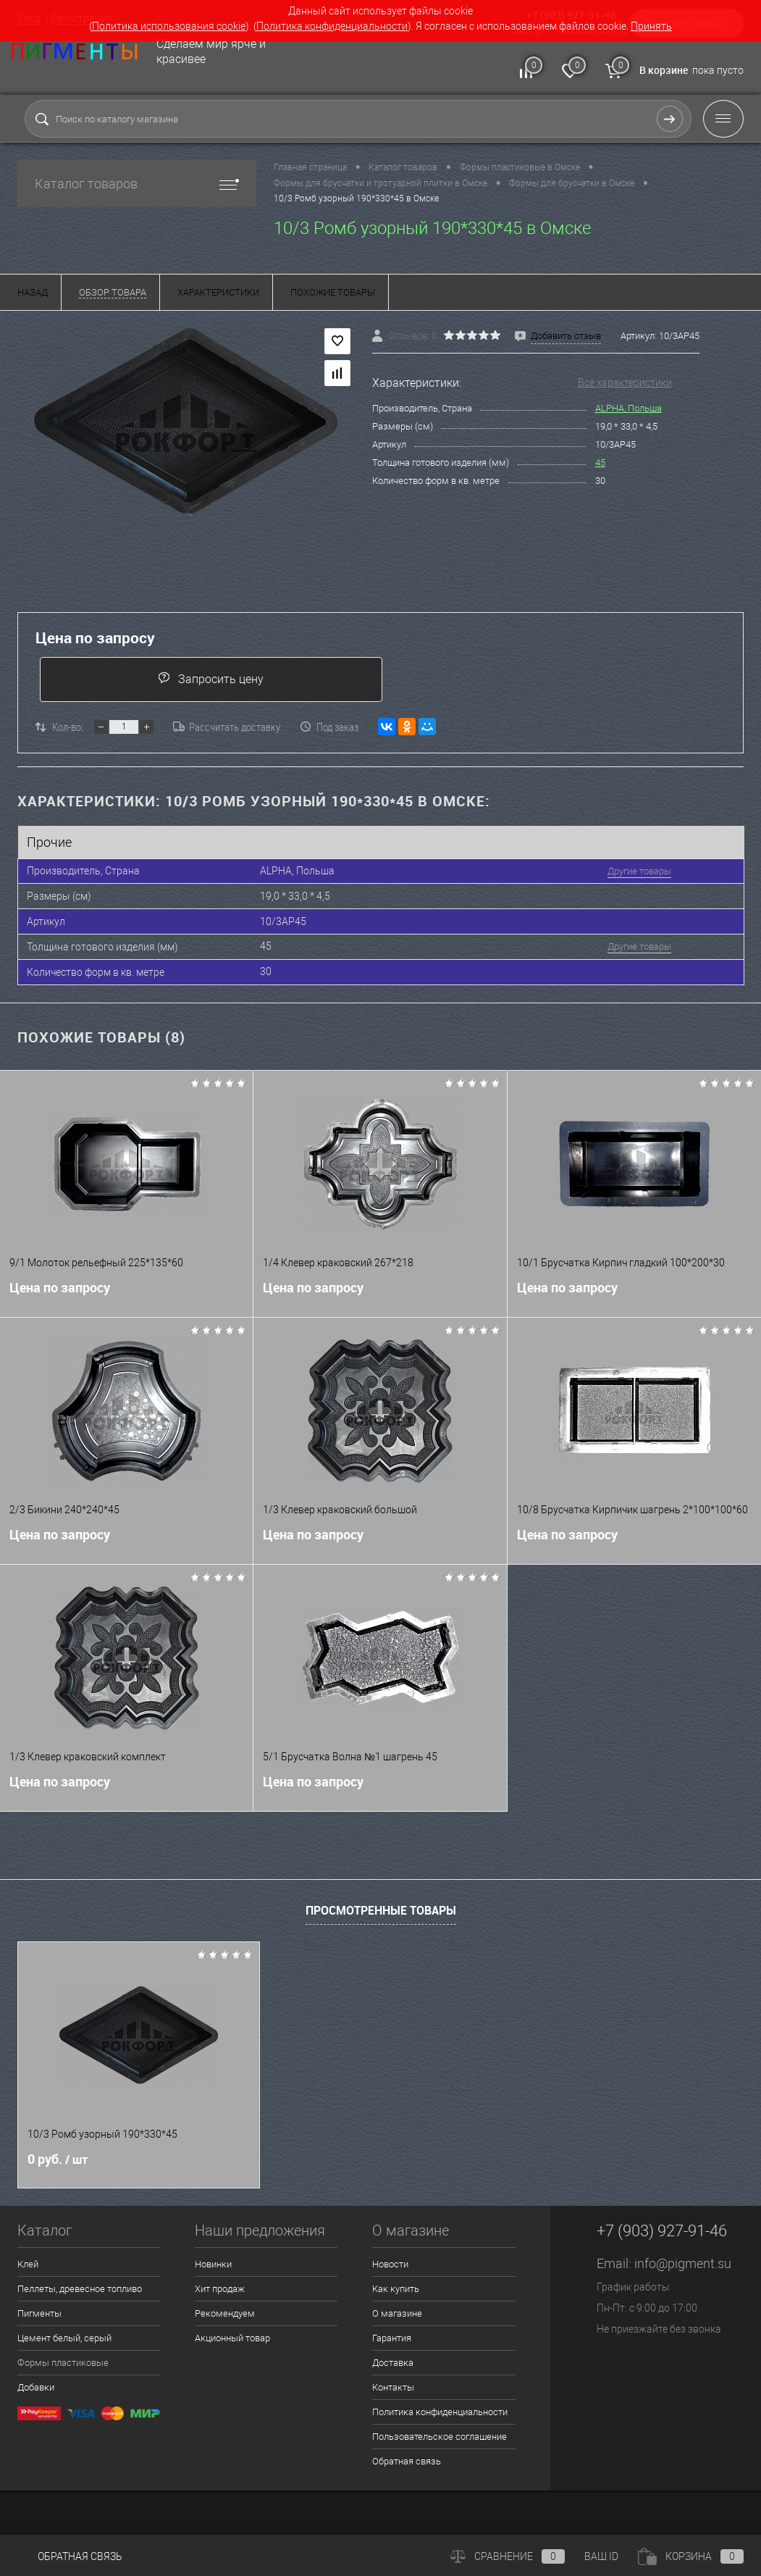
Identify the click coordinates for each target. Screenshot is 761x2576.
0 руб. (58, 2159)
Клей (27, 2264)
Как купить (395, 2288)
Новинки (213, 2264)
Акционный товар (232, 2338)
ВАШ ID (601, 2556)
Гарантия (391, 2338)
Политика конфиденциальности (332, 26)
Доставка (392, 2362)
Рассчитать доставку (226, 726)
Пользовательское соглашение (439, 2436)
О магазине (397, 2313)
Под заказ (329, 726)
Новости (390, 2264)
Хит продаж (220, 2288)
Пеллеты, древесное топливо (79, 2288)
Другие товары (639, 871)
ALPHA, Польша (628, 408)
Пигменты (39, 2313)
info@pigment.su (682, 2263)
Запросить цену (211, 678)
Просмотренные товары (381, 1910)
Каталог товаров (137, 183)
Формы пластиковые (63, 2362)
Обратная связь (406, 2461)
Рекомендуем (225, 2313)
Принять (651, 26)
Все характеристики (625, 382)
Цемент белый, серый (64, 2338)
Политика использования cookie (168, 26)
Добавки (35, 2387)
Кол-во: (67, 726)
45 (600, 462)
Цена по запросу (95, 637)
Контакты (393, 2387)
